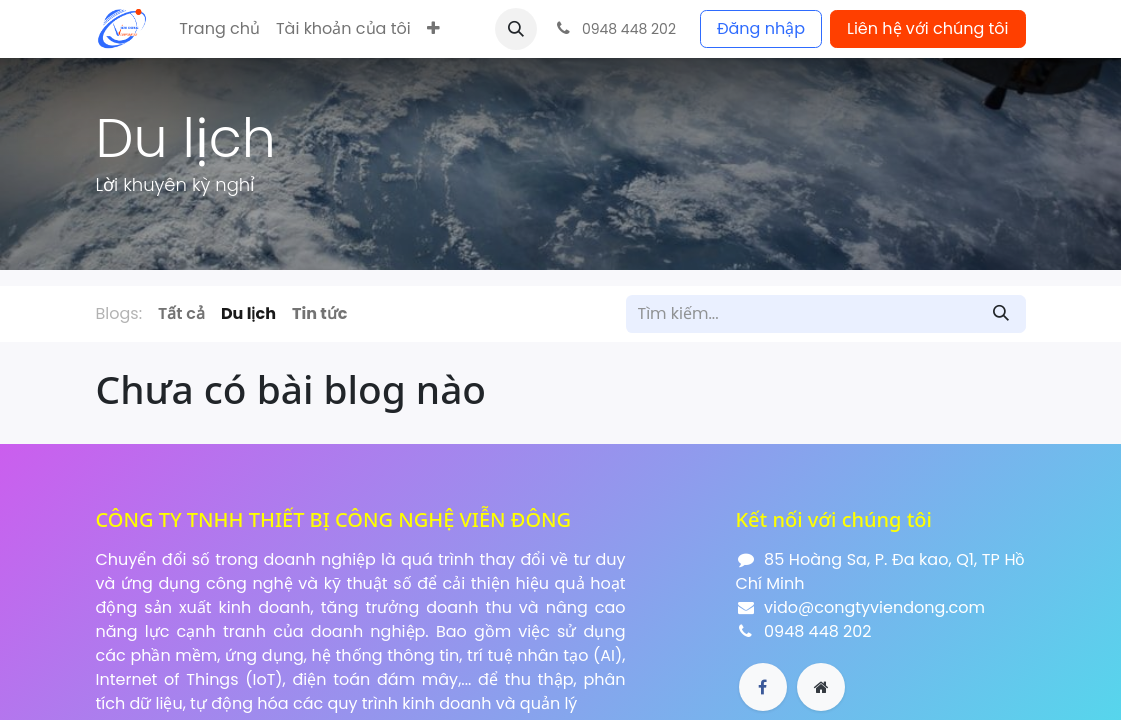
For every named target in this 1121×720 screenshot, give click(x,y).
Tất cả (181, 313)
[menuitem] (219, 29)
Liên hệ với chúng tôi (928, 28)
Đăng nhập (761, 28)
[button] (433, 29)
